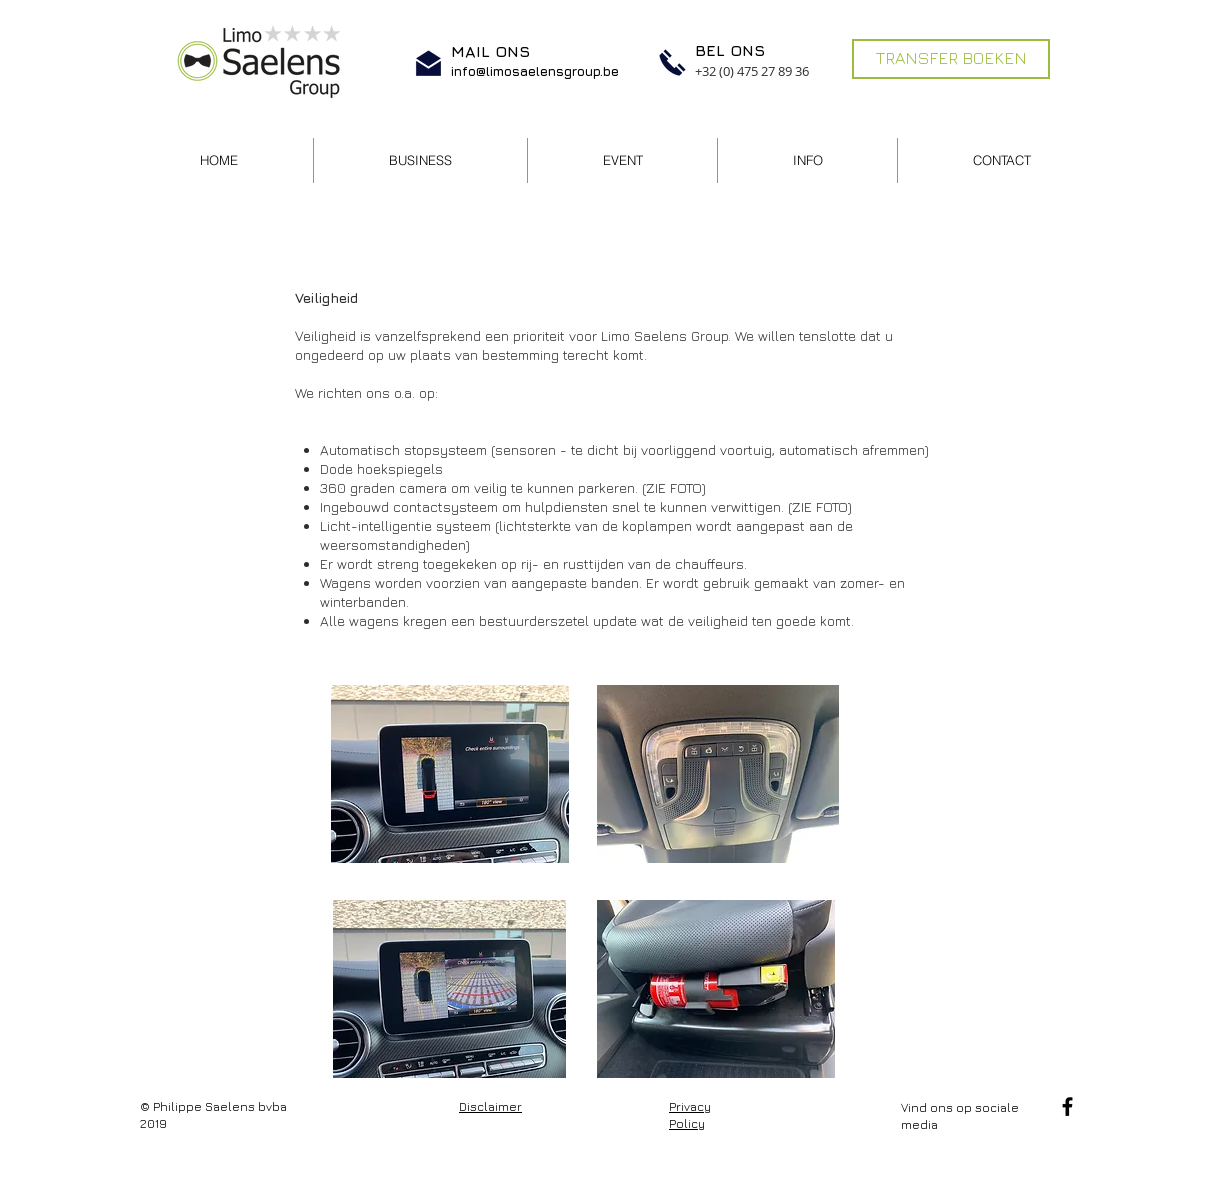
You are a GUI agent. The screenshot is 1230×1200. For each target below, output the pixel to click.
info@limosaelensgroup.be (535, 71)
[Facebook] (1067, 1106)
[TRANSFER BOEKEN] (951, 59)
